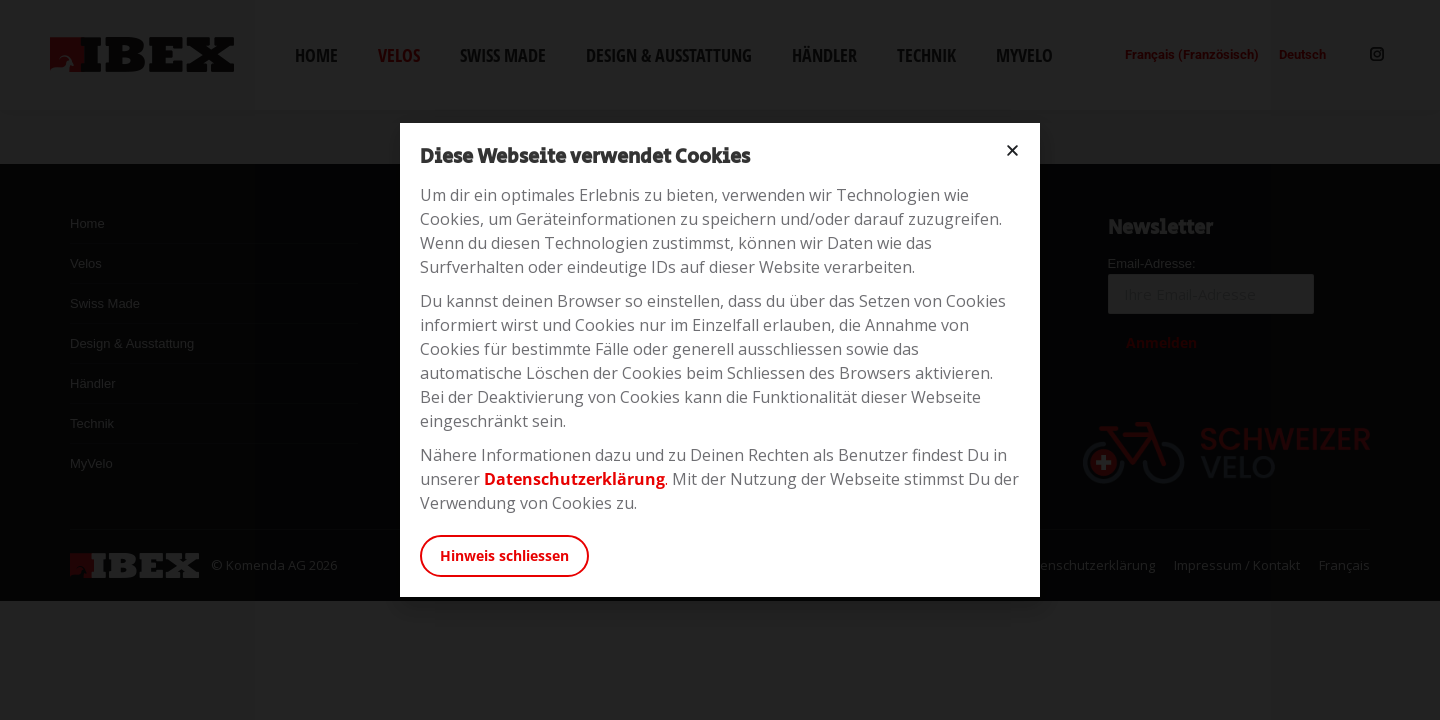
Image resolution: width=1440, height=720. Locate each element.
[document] (720, 360)
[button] (1012, 150)
